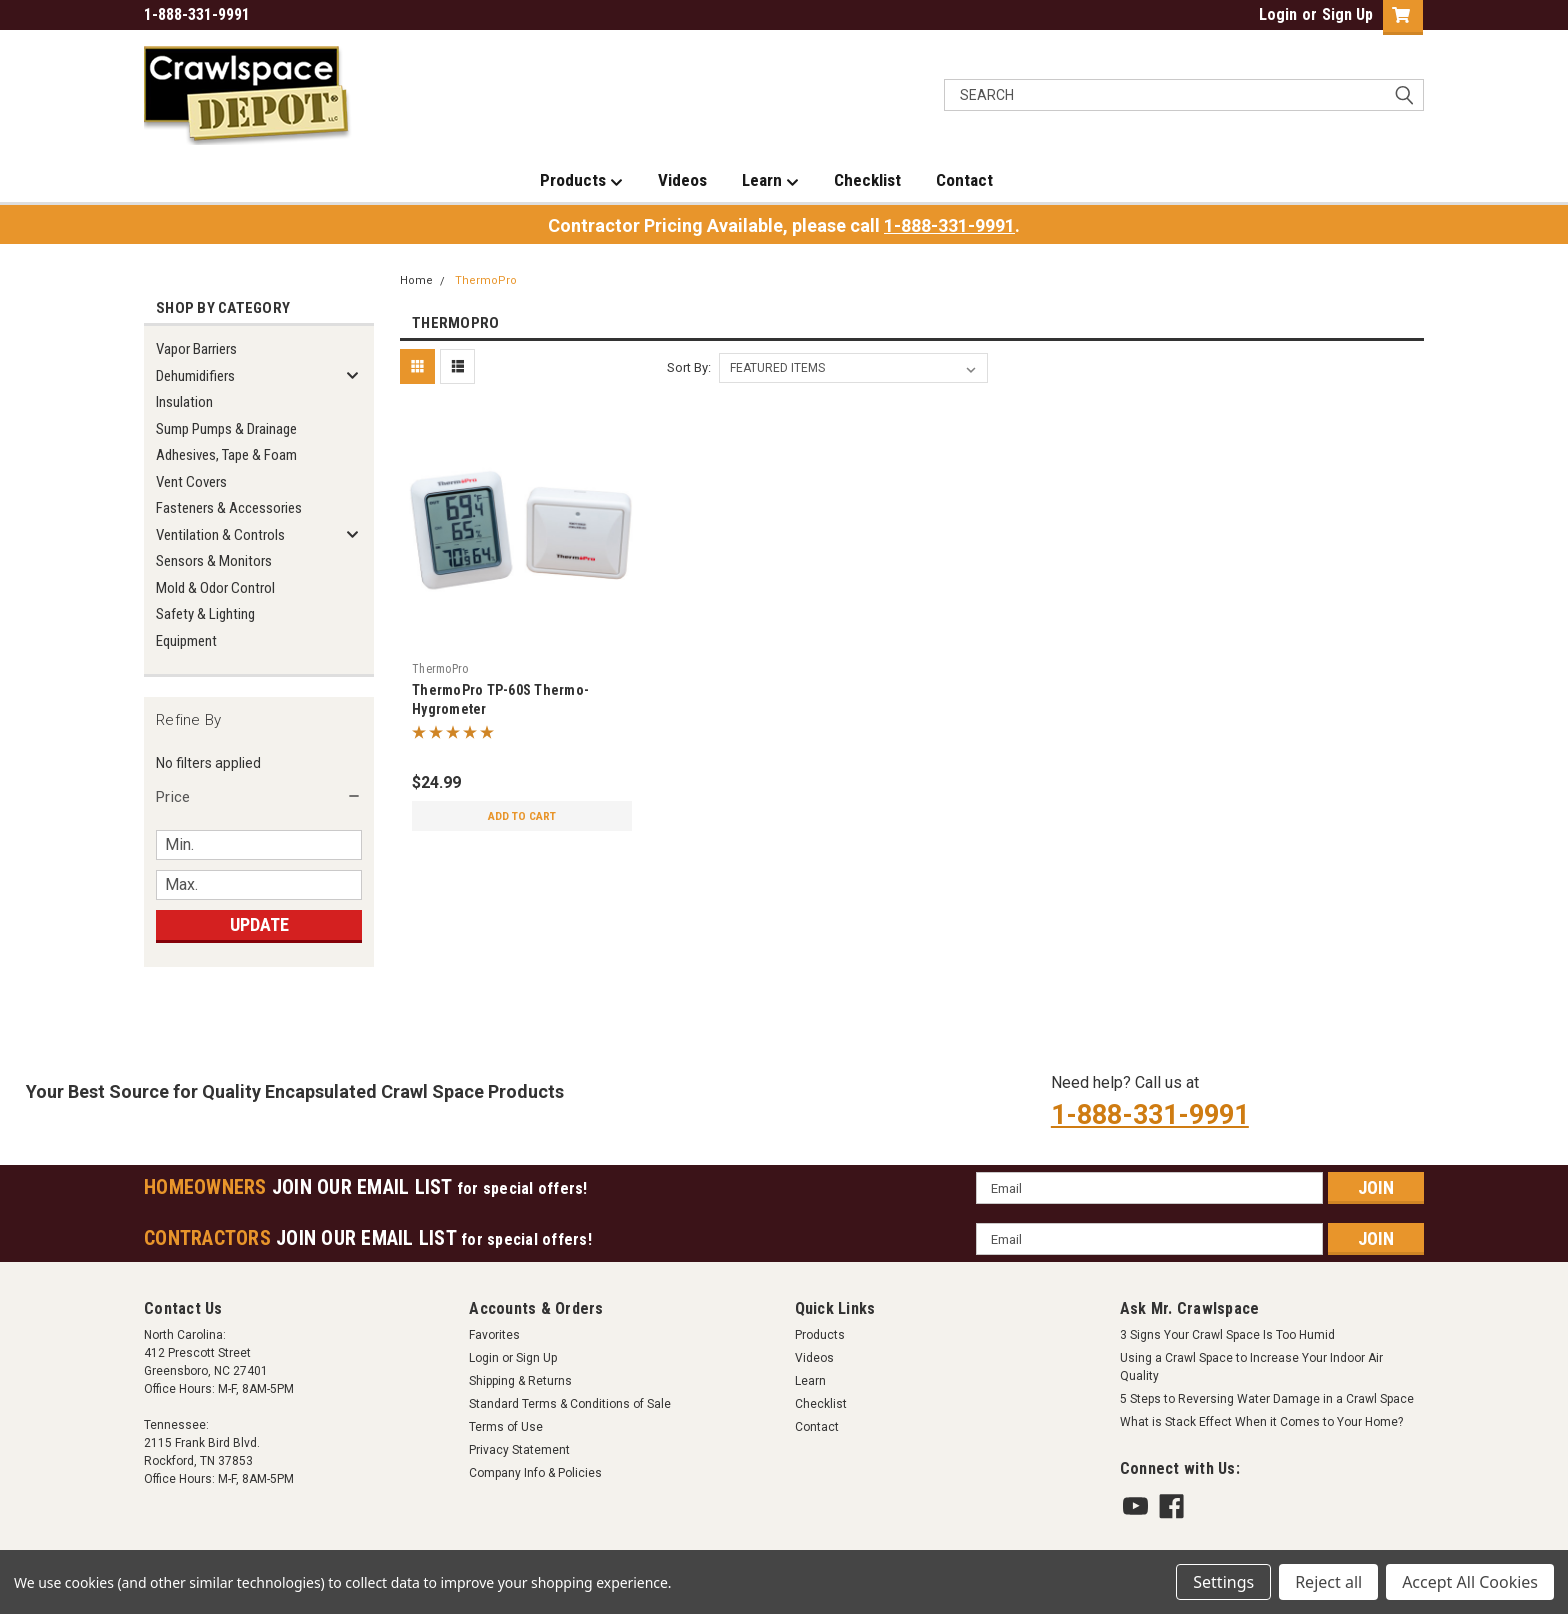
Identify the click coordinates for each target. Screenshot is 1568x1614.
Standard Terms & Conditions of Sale (570, 1404)
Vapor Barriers (196, 349)
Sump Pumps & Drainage (226, 429)
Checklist (867, 180)
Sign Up (1347, 14)
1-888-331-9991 (949, 225)
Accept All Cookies (1470, 1582)
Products (581, 181)
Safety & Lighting (205, 614)
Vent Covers (191, 482)
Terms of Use (506, 1427)
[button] (259, 797)
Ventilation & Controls (220, 535)
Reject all (1328, 1582)
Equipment (186, 641)
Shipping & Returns (520, 1381)
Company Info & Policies (535, 1473)
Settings (1223, 1582)
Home (416, 280)
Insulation (184, 402)
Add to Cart (522, 816)
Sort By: (689, 367)
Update (259, 924)
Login (1278, 14)
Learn (770, 181)
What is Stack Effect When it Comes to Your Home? (1261, 1422)
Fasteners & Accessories (229, 508)
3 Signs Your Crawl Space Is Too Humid (1227, 1335)
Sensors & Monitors (214, 561)
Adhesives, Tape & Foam (226, 455)
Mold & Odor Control (215, 588)
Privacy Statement (519, 1450)
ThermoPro (486, 280)
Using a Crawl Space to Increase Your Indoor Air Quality (1251, 1367)
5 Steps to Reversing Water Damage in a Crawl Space (1267, 1399)
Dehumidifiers (195, 376)
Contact (964, 180)
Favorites (494, 1335)
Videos (682, 180)
